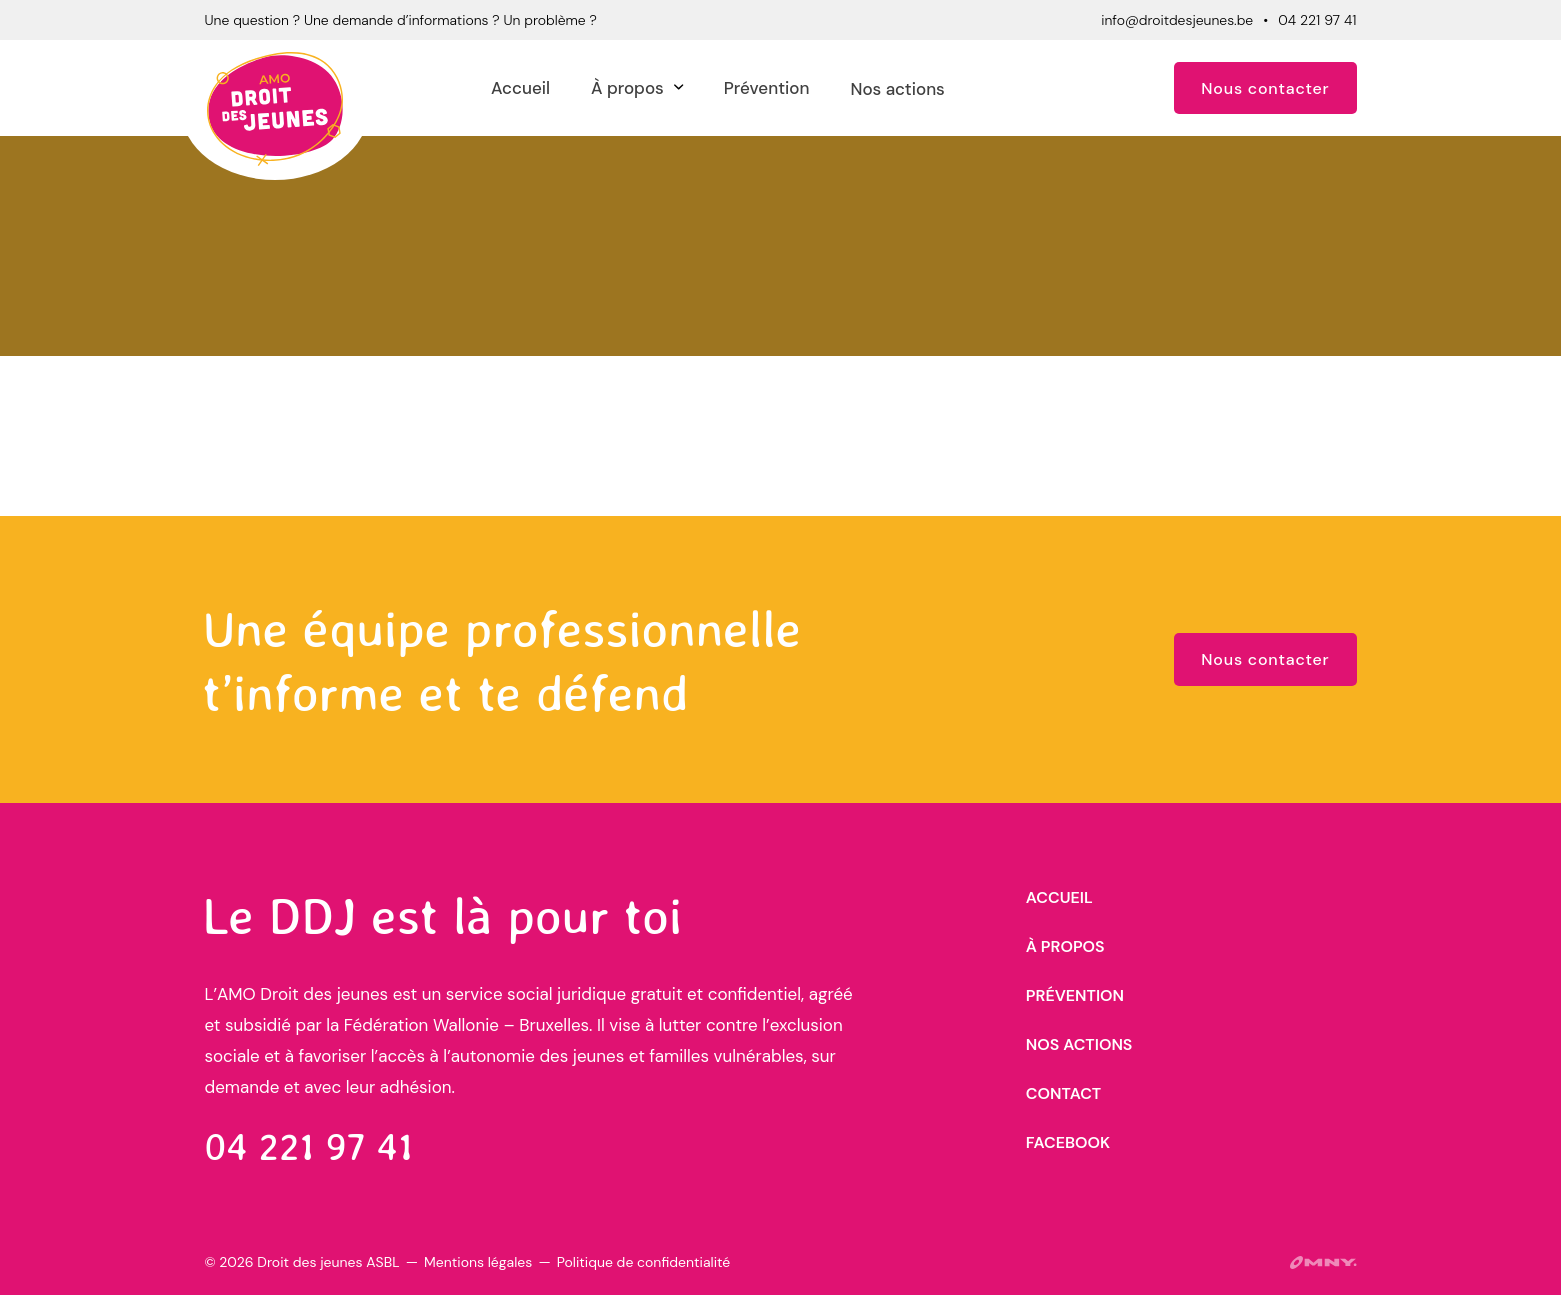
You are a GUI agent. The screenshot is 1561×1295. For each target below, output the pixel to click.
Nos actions (897, 89)
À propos (627, 88)
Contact (1063, 1093)
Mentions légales (478, 1262)
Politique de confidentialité (643, 1262)
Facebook (1068, 1142)
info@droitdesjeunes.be (1177, 20)
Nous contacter (1265, 88)
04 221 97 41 (1317, 20)
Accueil (520, 88)
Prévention (767, 88)
